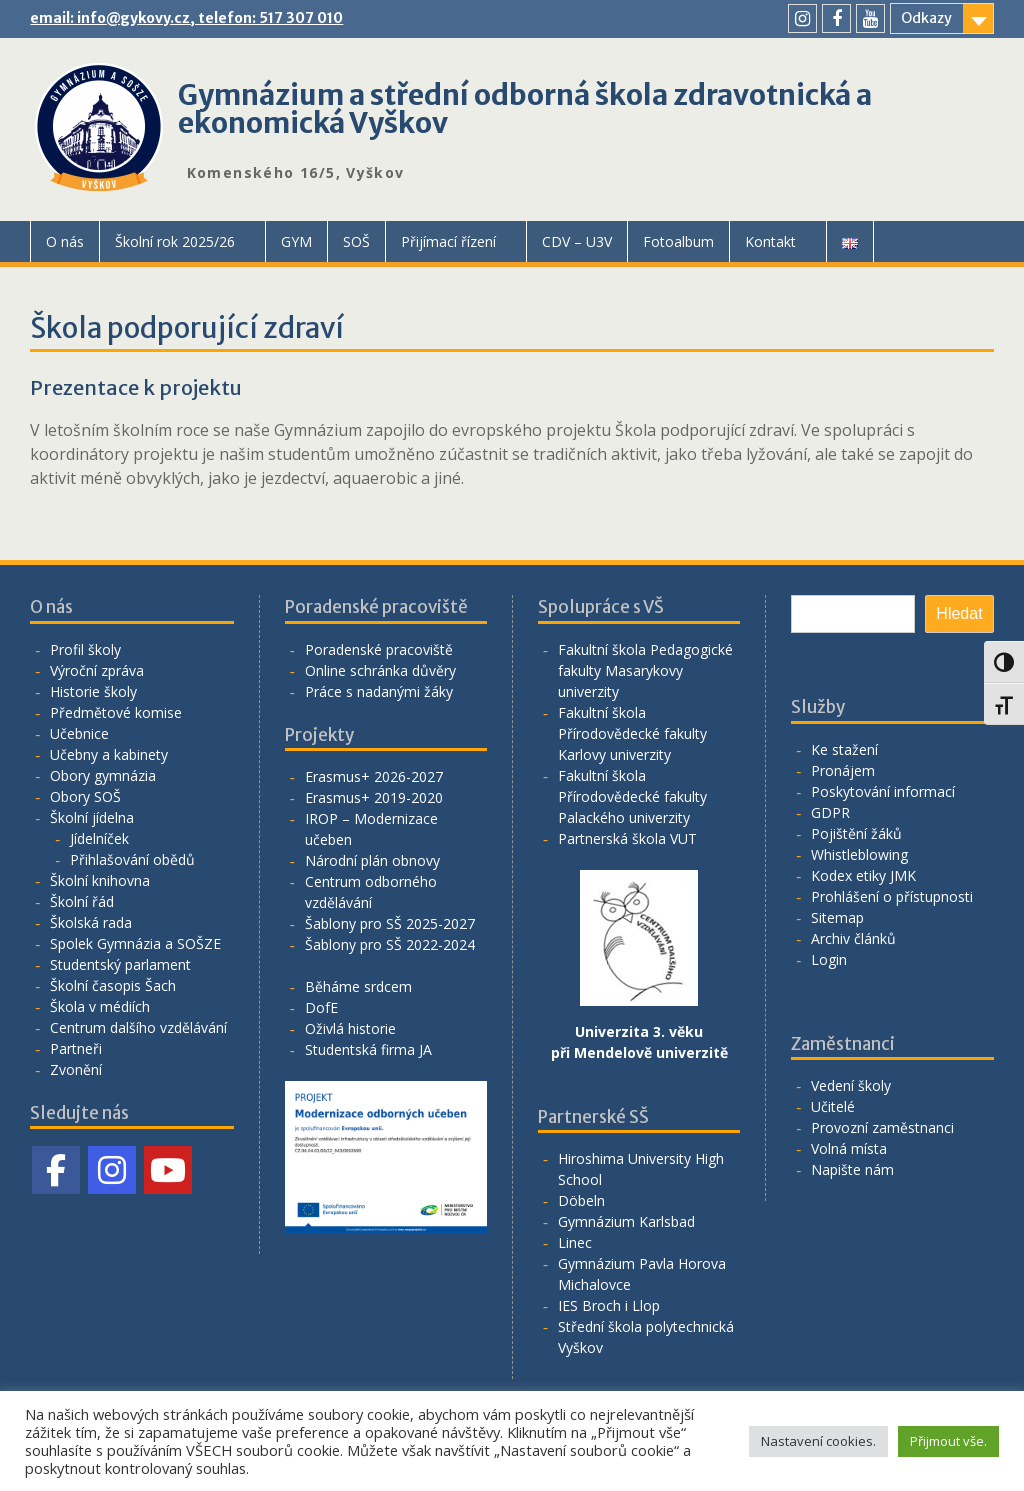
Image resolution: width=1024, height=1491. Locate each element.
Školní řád (82, 901)
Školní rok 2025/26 (175, 241)
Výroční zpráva (97, 670)
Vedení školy (851, 1085)
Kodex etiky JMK (863, 875)
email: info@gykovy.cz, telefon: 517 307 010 (186, 18)
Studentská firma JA (368, 1049)
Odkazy (926, 18)
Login (829, 959)
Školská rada (91, 922)
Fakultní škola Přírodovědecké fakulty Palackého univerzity (632, 796)
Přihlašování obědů (132, 859)
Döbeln (581, 1200)
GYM (296, 241)
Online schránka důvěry (380, 670)
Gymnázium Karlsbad (626, 1221)
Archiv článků (853, 938)
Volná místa (849, 1148)
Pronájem (843, 770)
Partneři (76, 1048)
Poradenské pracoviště (379, 649)
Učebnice (79, 733)
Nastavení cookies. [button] (818, 1441)
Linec (575, 1242)
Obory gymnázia (103, 775)
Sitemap (837, 917)
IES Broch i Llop (609, 1305)
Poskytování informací (883, 791)
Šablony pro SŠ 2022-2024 (390, 944)
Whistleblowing (859, 854)
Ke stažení (844, 749)
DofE (321, 1007)
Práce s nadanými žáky (379, 691)
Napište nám (852, 1169)
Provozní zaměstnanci (882, 1127)
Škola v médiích (100, 1006)
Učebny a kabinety (109, 754)
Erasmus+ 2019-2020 (374, 797)
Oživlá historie (350, 1028)
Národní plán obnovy (372, 860)
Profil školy (85, 649)
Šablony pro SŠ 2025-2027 (390, 923)
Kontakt (770, 241)
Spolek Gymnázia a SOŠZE (135, 943)
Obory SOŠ (85, 796)
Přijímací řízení (448, 241)
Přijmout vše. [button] (948, 1441)
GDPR (830, 812)
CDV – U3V (577, 241)
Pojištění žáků (856, 833)
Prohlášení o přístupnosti (892, 896)
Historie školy (93, 691)
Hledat (959, 613)
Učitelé (833, 1106)
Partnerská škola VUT (627, 838)
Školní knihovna (100, 880)
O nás (65, 241)
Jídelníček (99, 838)
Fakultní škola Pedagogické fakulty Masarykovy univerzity (645, 670)
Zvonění (76, 1069)
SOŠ (356, 241)
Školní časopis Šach (113, 985)
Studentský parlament (120, 964)
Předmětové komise (116, 712)
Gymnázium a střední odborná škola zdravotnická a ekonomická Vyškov (525, 109)
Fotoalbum (678, 241)
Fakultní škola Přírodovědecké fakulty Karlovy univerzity (632, 733)
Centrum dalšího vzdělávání (138, 1027)
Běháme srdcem (358, 986)
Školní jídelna (92, 817)
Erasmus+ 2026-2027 (374, 776)
